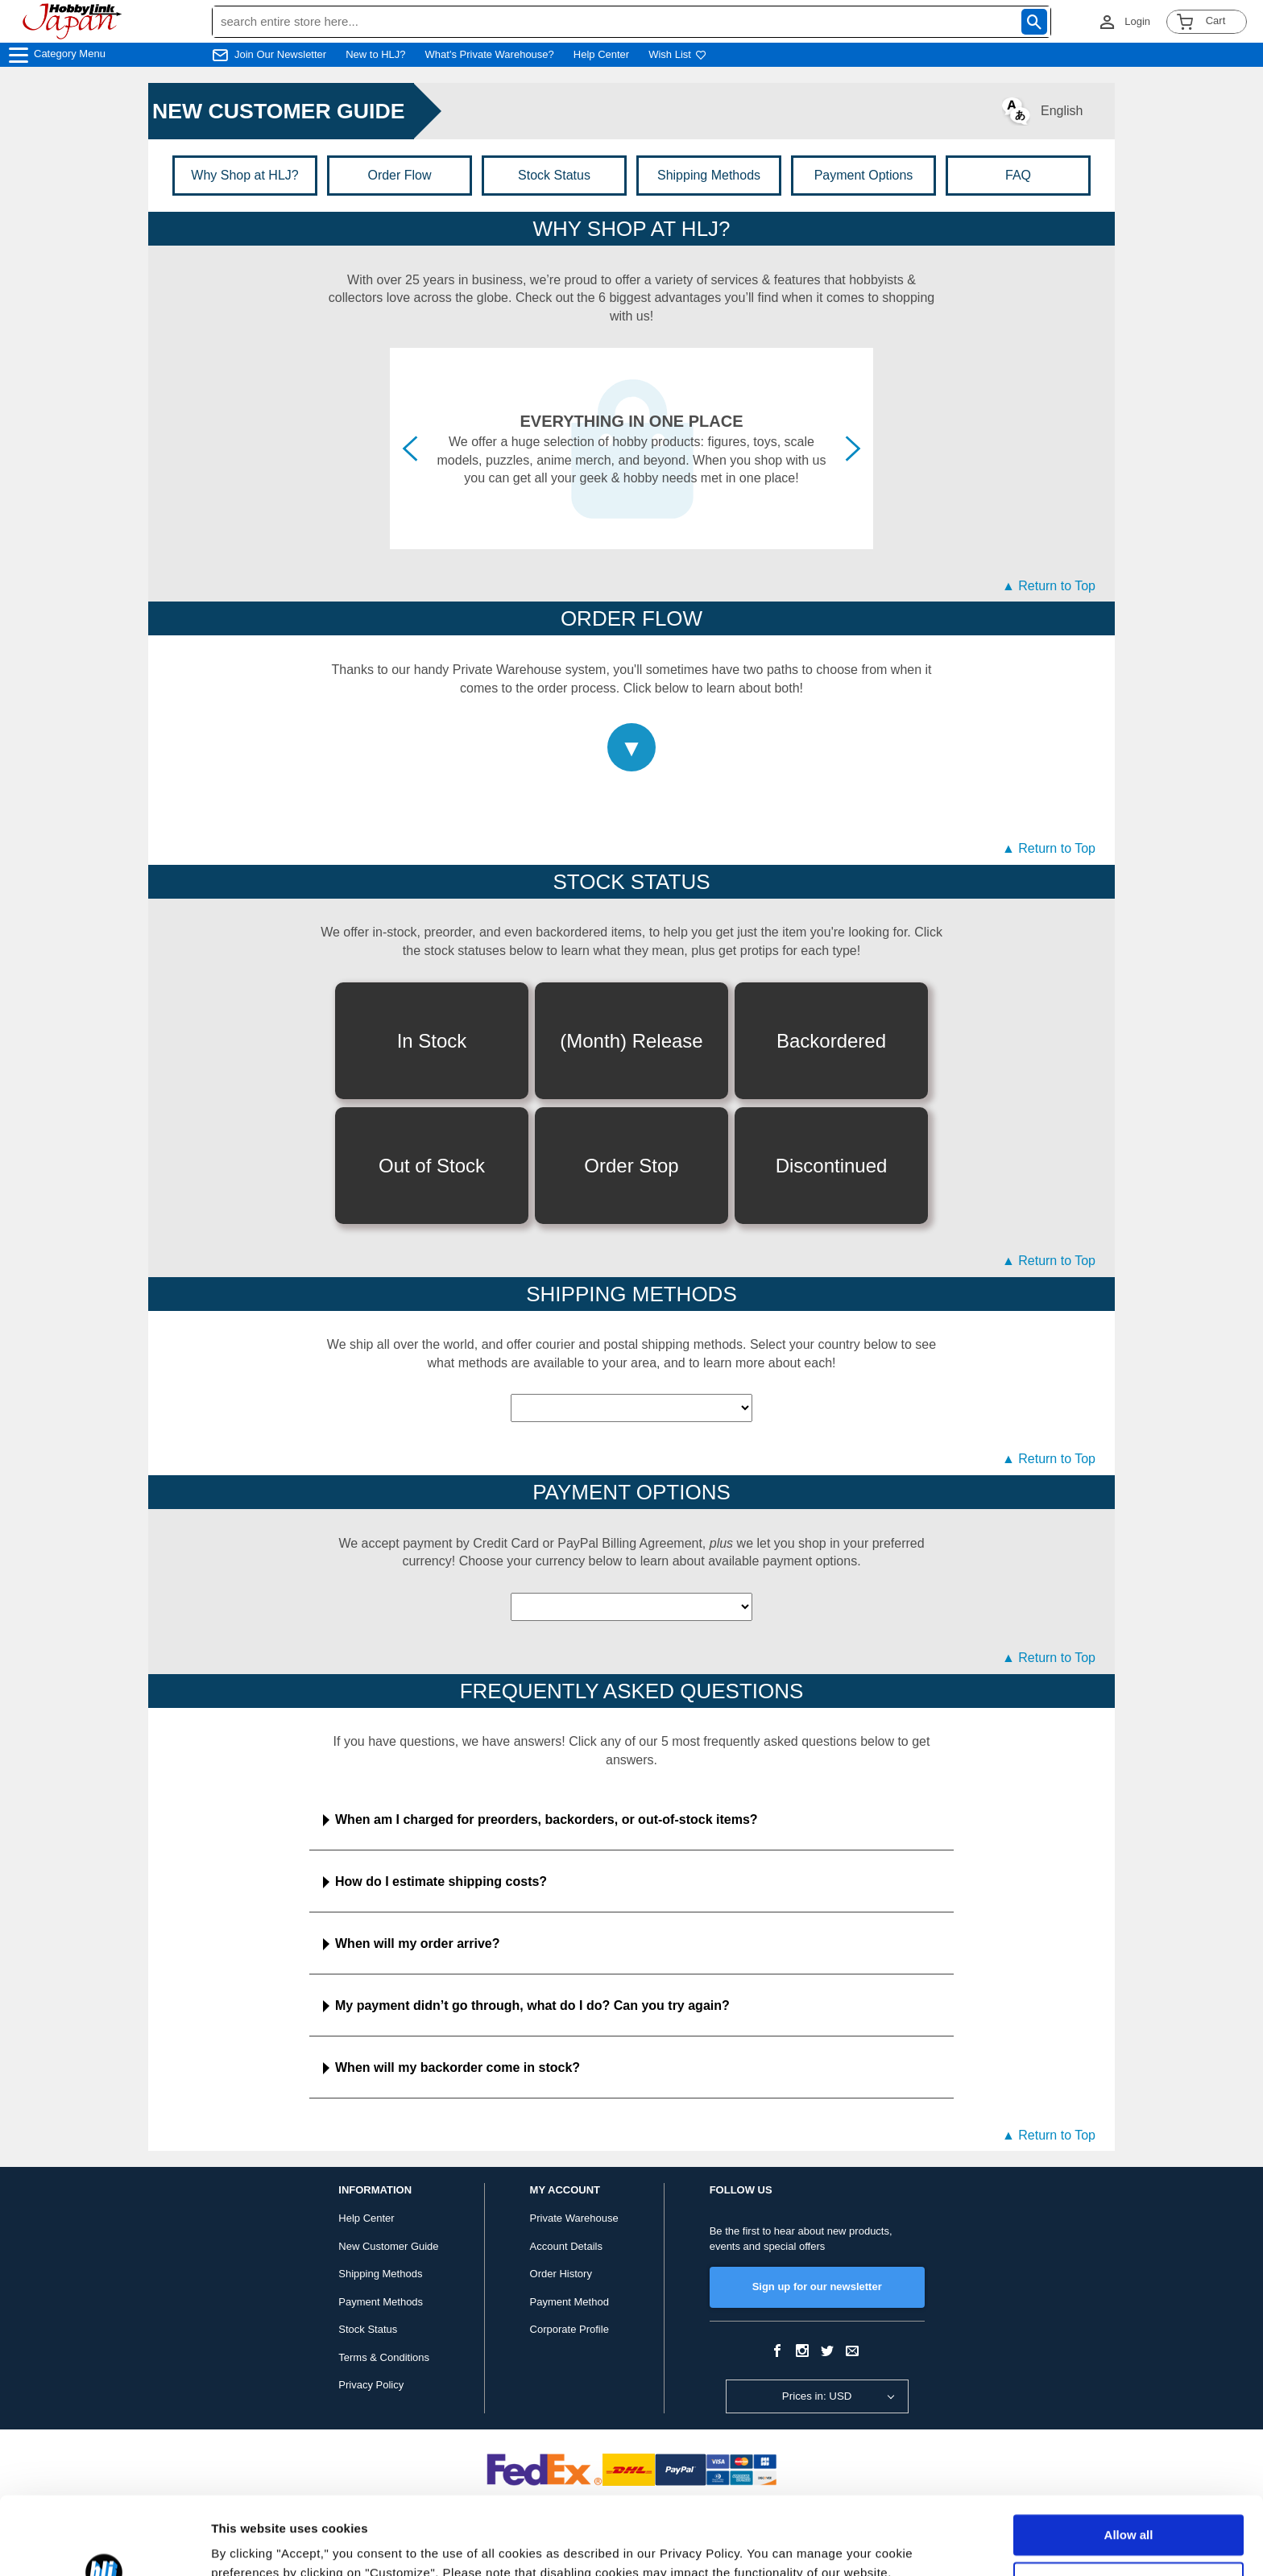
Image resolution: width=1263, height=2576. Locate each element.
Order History (561, 2274)
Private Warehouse (574, 2218)
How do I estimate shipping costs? (441, 1881)
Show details (248, 2544)
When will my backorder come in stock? (457, 2067)
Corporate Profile (569, 2329)
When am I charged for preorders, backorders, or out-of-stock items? (546, 1819)
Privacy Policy (371, 2385)
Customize (1129, 2509)
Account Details (566, 2246)
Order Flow (399, 175)
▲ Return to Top (1048, 586)
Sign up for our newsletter (817, 2286)
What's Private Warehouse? (489, 54)
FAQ (1018, 175)
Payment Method (569, 2302)
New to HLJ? (375, 54)
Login (1137, 21)
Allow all (1128, 2462)
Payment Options (863, 175)
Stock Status (554, 175)
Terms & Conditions (383, 2357)
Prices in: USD (817, 2396)
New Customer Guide (388, 2246)
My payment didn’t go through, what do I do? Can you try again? (532, 2005)
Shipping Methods (708, 175)
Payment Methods (380, 2302)
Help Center (601, 54)
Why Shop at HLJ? (244, 175)
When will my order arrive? (417, 1943)
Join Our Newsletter (280, 54)
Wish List (677, 54)
